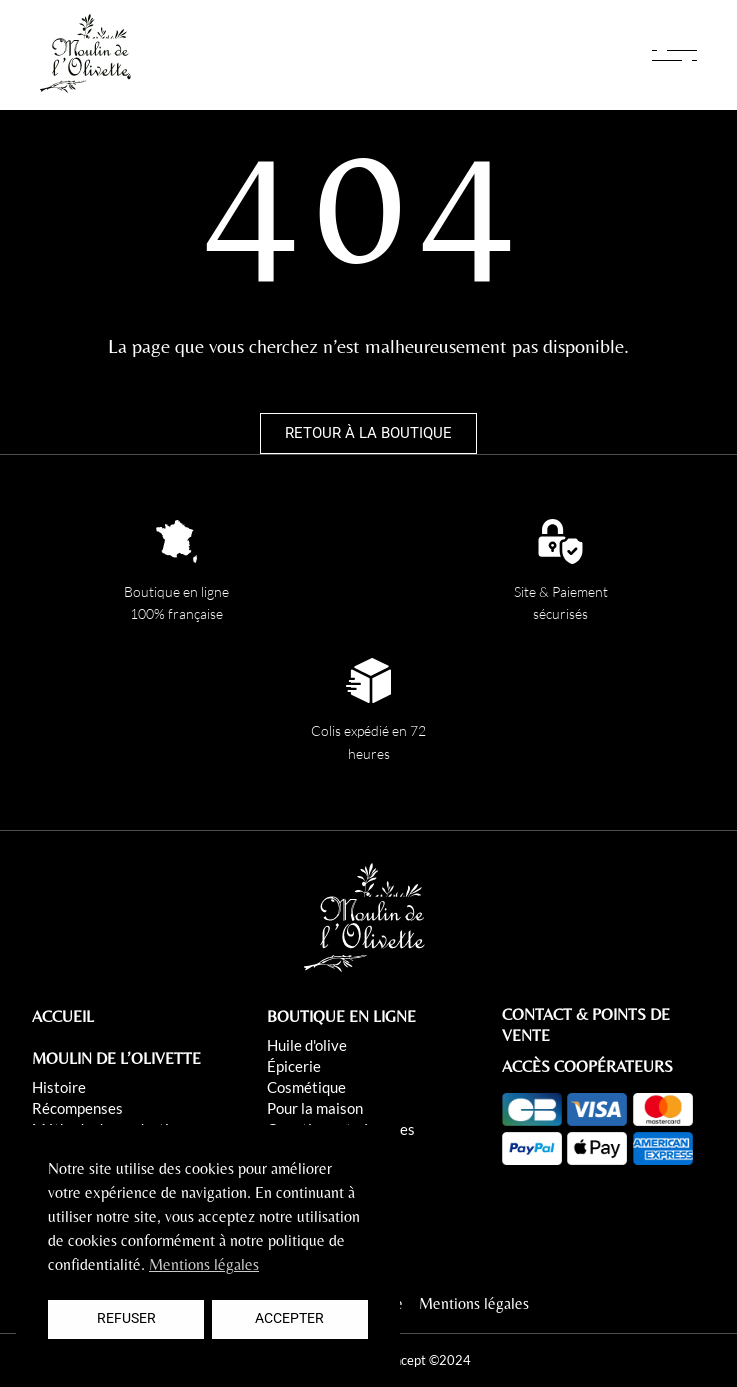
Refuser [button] (126, 1318)
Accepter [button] (289, 1318)
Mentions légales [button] (204, 1264)
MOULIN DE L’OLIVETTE (116, 1058)
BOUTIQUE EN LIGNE (341, 1016)
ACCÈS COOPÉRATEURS (587, 1066)
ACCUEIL (63, 1016)
